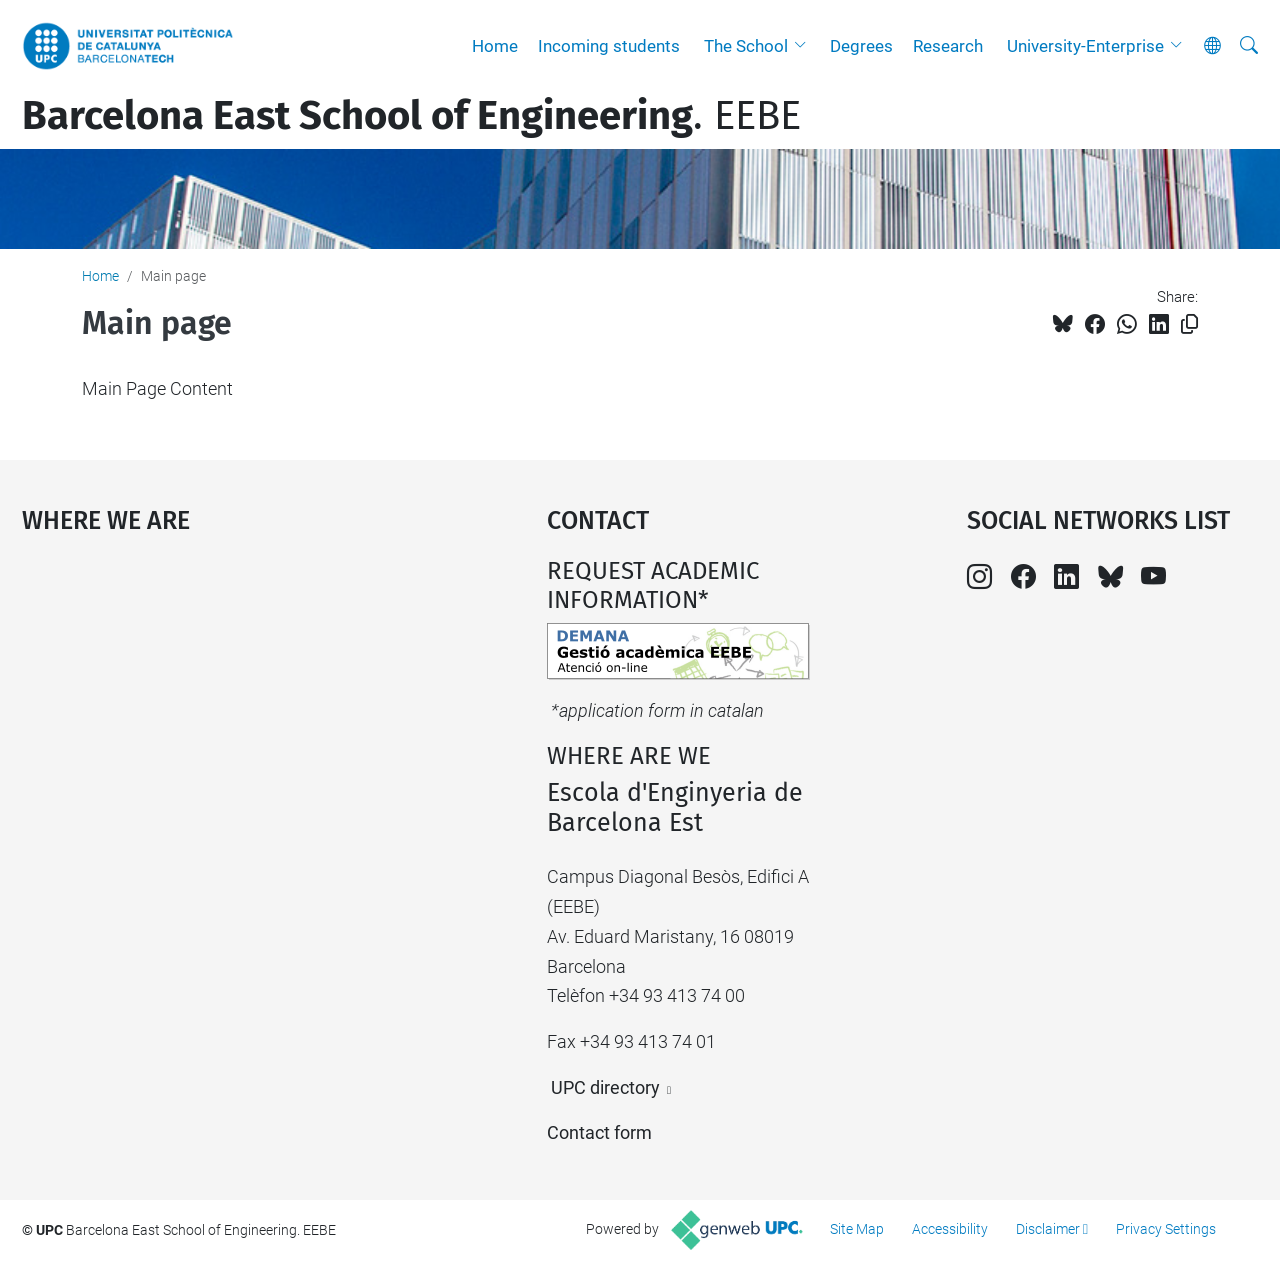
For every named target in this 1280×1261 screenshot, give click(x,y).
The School (746, 46)
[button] (805, 46)
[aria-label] (1249, 46)
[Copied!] (1189, 324)
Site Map (857, 1229)
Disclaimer (1048, 1229)
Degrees (861, 46)
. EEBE (411, 116)
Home (495, 46)
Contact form (599, 1132)
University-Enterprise (1085, 46)
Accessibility (950, 1229)
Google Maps (220, 707)
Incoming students (609, 46)
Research (948, 46)
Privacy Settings (1166, 1229)
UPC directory (605, 1087)
